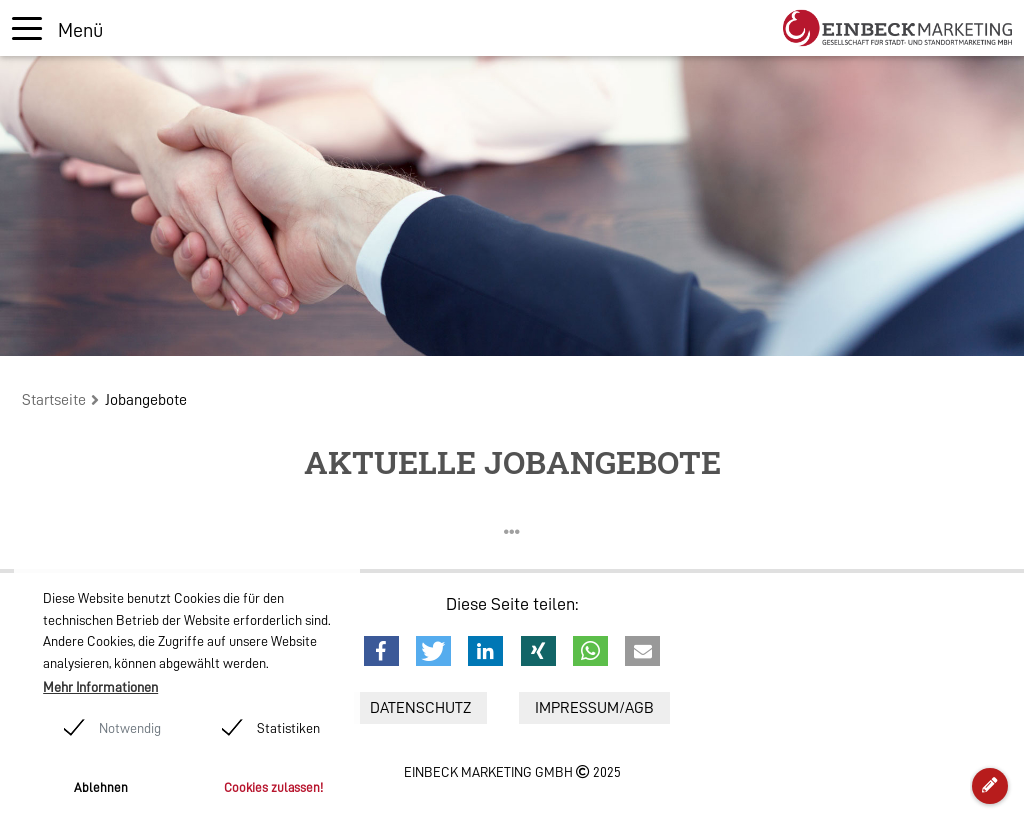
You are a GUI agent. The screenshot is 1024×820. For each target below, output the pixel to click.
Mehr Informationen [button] (100, 687)
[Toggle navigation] (57, 28)
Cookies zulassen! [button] (273, 787)
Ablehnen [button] (101, 787)
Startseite (54, 400)
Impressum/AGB (594, 708)
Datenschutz (420, 708)
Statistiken (288, 728)
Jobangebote (146, 400)
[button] (381, 651)
